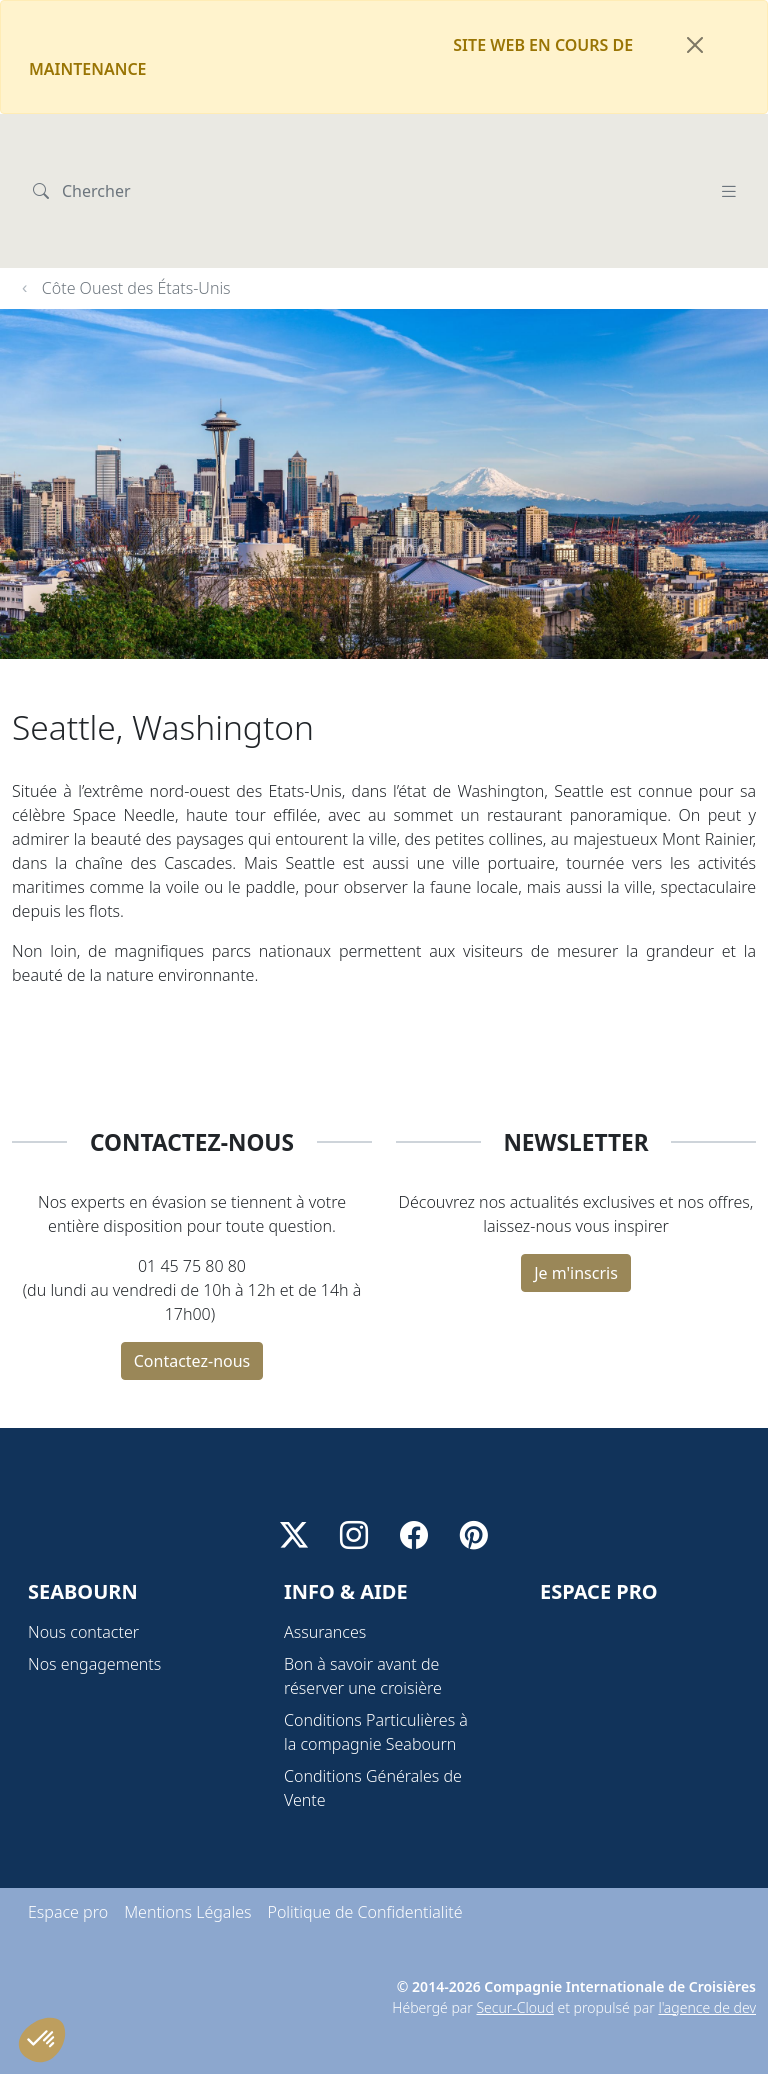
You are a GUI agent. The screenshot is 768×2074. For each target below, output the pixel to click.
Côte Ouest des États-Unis (136, 191)
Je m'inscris (576, 1176)
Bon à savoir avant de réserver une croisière (363, 1628)
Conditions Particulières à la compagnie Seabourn (376, 1684)
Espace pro (68, 1864)
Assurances (325, 1584)
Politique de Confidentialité (364, 1864)
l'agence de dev (707, 1959)
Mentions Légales (187, 1864)
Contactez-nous (192, 1264)
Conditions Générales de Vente (373, 1740)
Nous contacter (83, 1584)
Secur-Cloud (514, 1959)
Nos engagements (94, 1616)
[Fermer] (695, 45)
